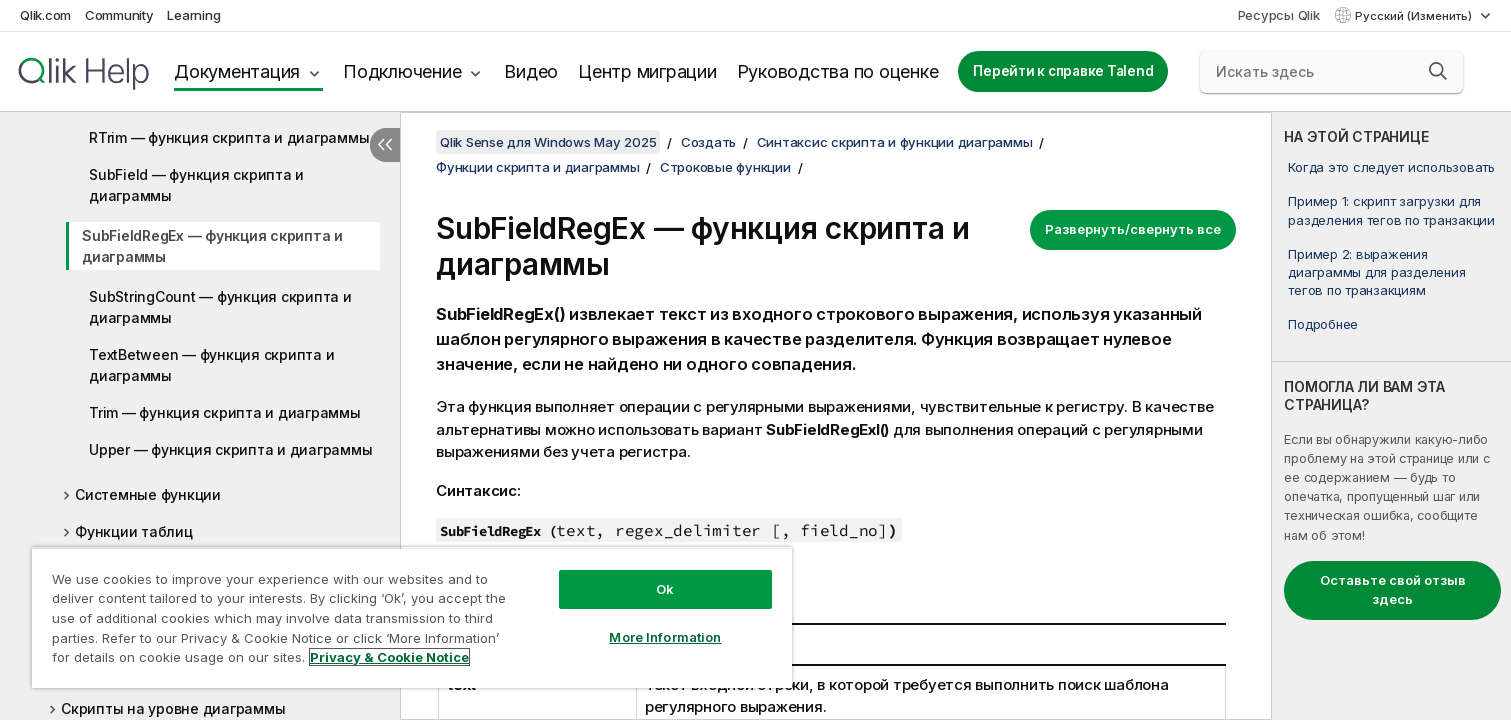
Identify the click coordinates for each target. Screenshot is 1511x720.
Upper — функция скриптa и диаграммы (230, 449)
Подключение (402, 71)
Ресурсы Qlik (1279, 15)
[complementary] (1391, 416)
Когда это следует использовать (1391, 167)
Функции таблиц (134, 531)
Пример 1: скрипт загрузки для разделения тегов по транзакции (1391, 210)
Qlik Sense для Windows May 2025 (548, 142)
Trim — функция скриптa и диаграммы (225, 412)
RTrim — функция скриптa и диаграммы (229, 137)
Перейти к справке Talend (1063, 71)
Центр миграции (647, 71)
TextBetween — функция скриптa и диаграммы (211, 365)
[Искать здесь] (1331, 72)
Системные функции (148, 494)
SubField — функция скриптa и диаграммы (196, 185)
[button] (1438, 71)
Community (119, 15)
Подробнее (1323, 324)
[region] (412, 617)
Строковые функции (725, 167)
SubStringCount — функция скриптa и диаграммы (220, 307)
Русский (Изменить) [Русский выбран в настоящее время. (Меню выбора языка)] (1415, 16)
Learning (193, 15)
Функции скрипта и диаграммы (537, 167)
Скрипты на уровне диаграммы (173, 708)
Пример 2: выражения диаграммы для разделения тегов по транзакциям (1376, 272)
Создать (708, 142)
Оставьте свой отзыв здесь (1393, 590)
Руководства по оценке (838, 71)
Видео (531, 71)
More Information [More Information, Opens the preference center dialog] (665, 637)
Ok (665, 589)
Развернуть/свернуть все (1133, 229)
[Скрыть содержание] (385, 145)
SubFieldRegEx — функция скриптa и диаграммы (212, 246)
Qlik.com (45, 15)
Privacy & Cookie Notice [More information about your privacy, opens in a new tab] (389, 657)
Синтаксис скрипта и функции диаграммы (895, 142)
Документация (237, 71)
